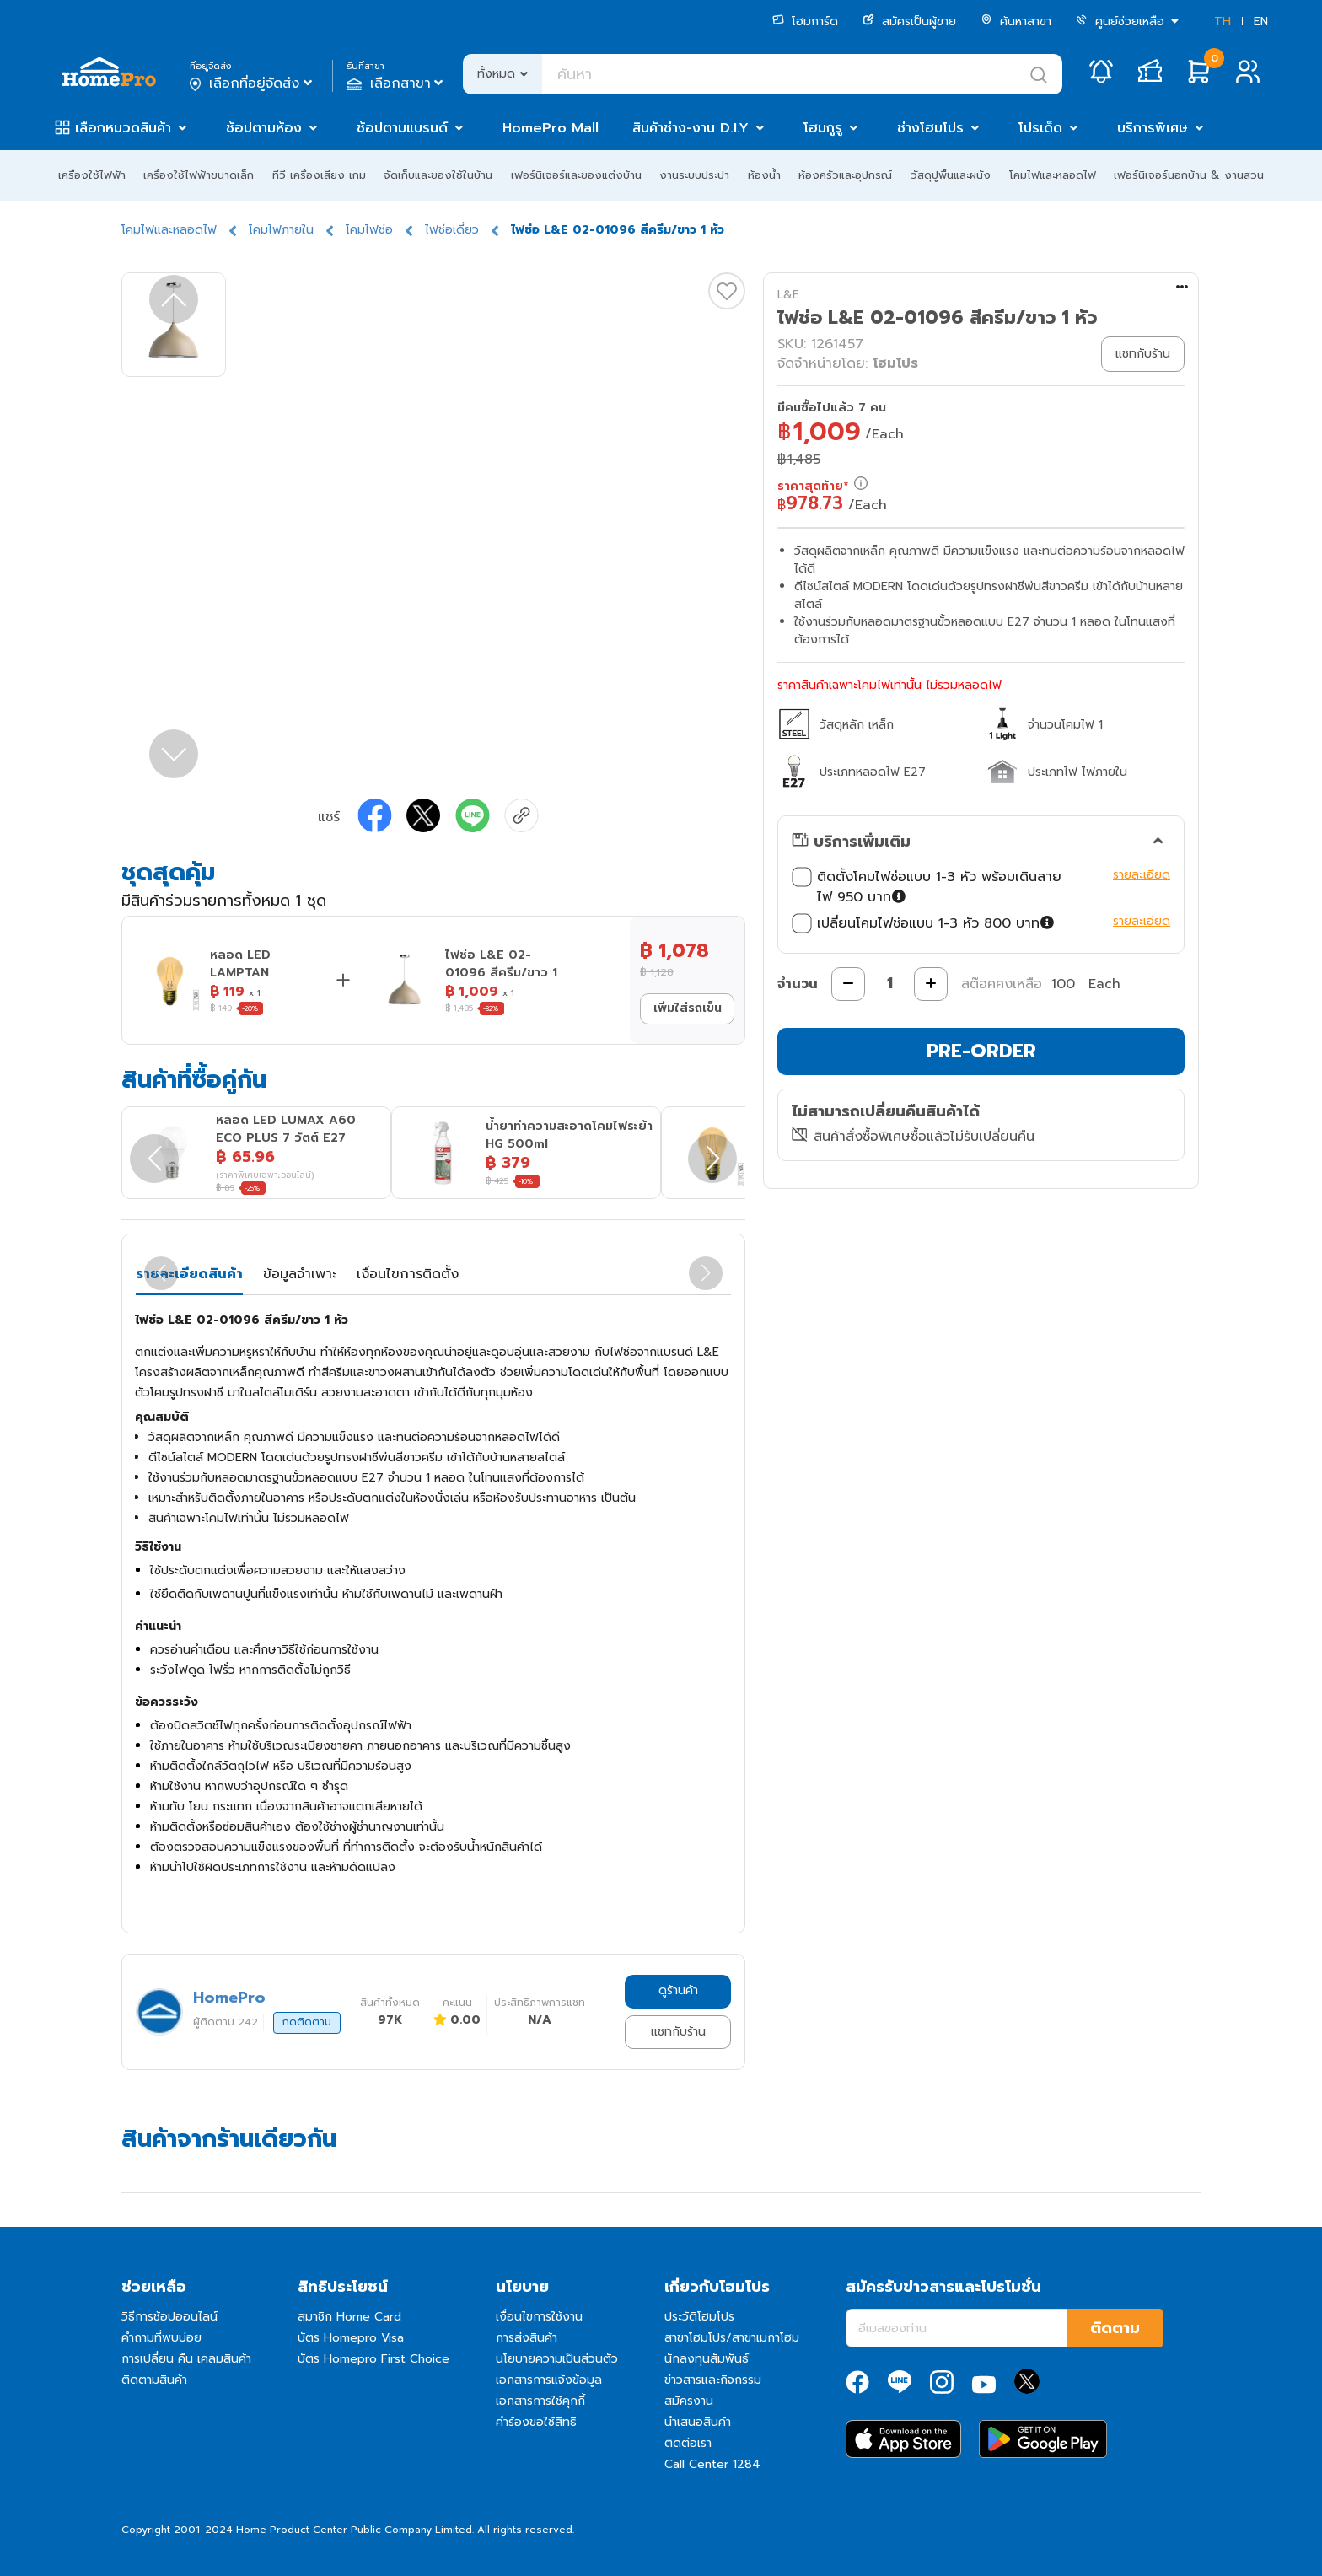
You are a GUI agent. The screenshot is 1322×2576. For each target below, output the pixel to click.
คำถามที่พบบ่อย (161, 2338)
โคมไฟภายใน (281, 230)
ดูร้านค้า (678, 1990)
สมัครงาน (688, 2401)
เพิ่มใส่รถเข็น (687, 1008)
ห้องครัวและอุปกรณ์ (845, 175)
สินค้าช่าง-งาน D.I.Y (690, 128)
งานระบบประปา (694, 175)
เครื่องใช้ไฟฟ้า (92, 175)
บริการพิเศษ (1152, 128)
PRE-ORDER (981, 1051)
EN (1261, 21)
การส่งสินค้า (526, 2338)
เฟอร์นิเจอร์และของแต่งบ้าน (576, 175)
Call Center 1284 (712, 2464)
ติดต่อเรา (688, 2443)
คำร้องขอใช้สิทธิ (536, 2422)
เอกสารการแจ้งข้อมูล (549, 2380)
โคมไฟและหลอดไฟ (1052, 175)
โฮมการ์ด (805, 21)
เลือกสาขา (397, 83)
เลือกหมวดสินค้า (123, 128)
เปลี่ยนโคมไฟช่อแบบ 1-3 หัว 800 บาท (925, 923)
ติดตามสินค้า (154, 2380)
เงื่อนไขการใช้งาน (539, 2317)
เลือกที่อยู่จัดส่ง (252, 83)
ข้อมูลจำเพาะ (299, 1274)
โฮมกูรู (822, 128)
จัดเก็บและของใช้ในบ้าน (438, 175)
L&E (788, 295)
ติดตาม (1115, 2328)
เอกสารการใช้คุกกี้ (540, 2401)
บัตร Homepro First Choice (373, 2359)
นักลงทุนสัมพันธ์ (706, 2359)
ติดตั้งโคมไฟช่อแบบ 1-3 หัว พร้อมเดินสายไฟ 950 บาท (926, 887)
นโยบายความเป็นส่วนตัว (557, 2359)
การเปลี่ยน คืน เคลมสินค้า (186, 2359)
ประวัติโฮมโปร (699, 2317)
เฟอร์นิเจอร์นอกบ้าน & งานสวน (1189, 175)
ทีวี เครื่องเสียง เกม (319, 175)
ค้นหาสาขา (1016, 21)
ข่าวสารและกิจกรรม (712, 2380)
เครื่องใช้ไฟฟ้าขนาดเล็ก (198, 175)
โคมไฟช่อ (369, 230)
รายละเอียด (1141, 875)
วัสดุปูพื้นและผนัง (951, 175)
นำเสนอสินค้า (697, 2422)
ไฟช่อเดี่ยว (452, 230)
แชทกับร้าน (678, 2032)
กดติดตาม (306, 2022)
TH (1222, 21)
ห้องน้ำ (764, 175)
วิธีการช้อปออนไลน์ (169, 2317)
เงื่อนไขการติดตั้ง (408, 1274)
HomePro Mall (550, 128)
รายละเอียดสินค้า (189, 1274)
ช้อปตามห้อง (264, 128)
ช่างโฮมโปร (930, 128)
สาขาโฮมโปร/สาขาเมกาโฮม (731, 2338)
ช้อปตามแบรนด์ (402, 128)
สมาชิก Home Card (349, 2317)
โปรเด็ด (1040, 128)
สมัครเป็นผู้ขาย (909, 21)
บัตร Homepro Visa (351, 2338)
